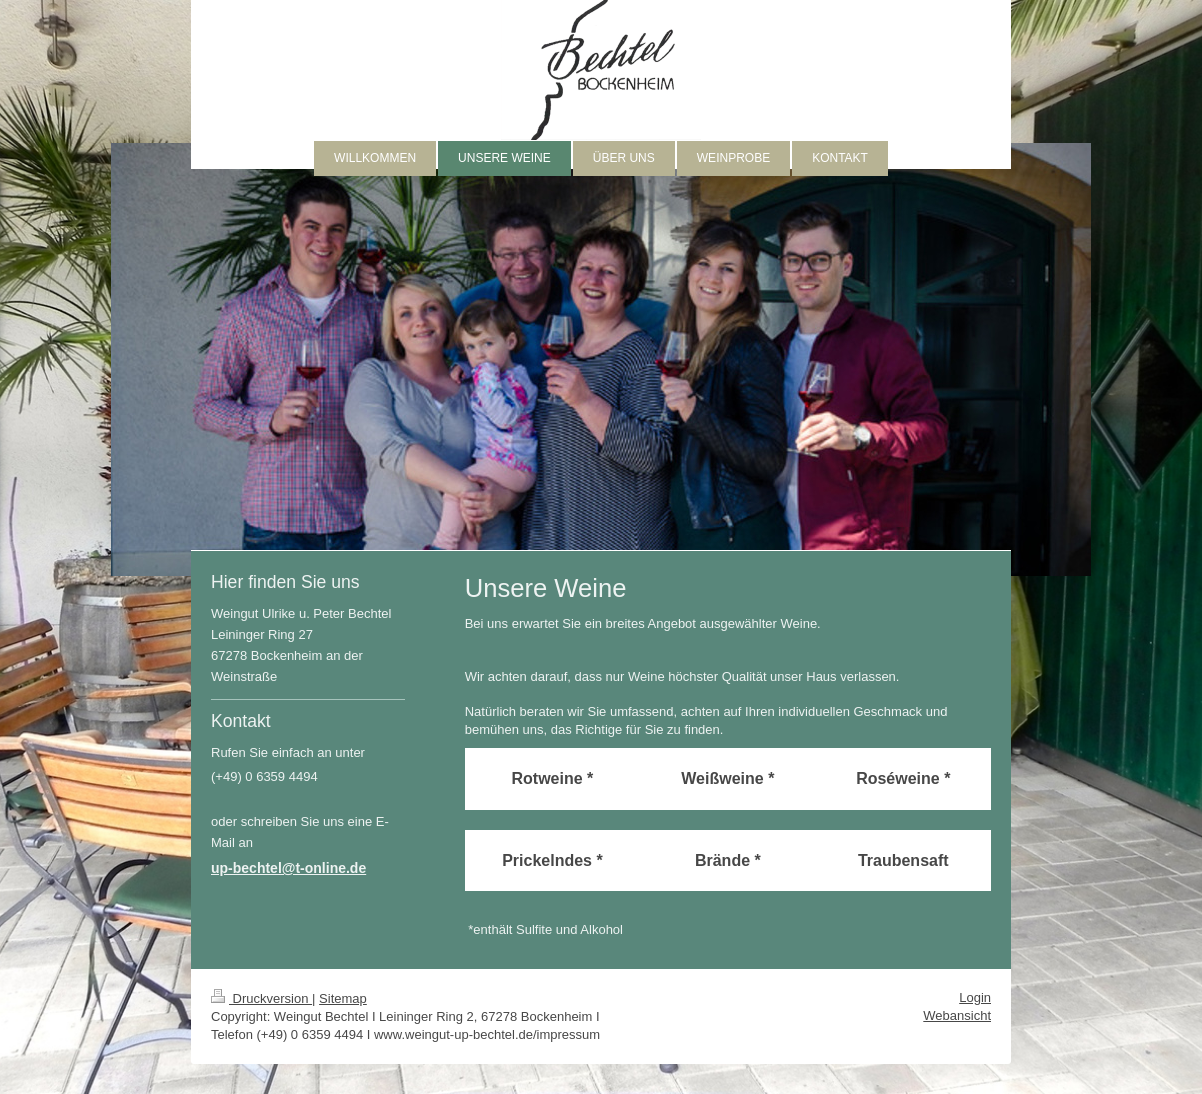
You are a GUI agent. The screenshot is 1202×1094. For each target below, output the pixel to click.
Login (975, 997)
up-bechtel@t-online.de (288, 868)
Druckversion (261, 998)
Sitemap (343, 998)
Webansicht (957, 1015)
